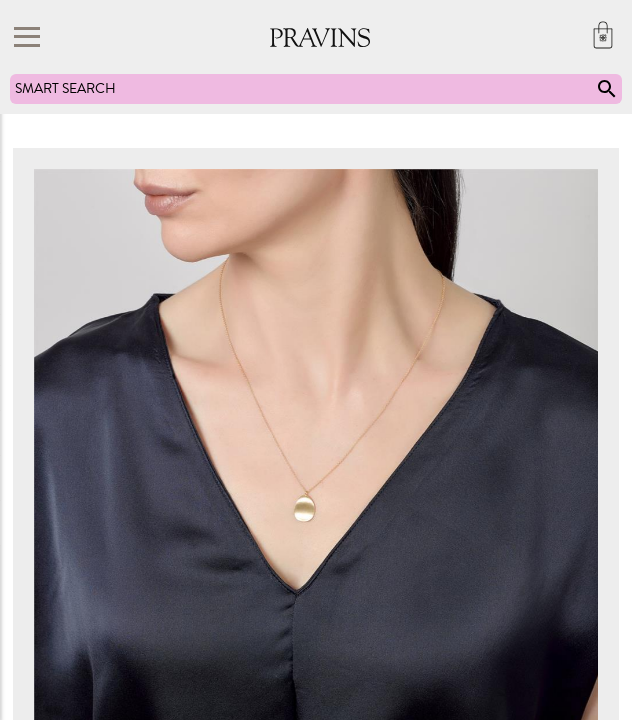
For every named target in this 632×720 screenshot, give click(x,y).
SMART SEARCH (317, 89)
